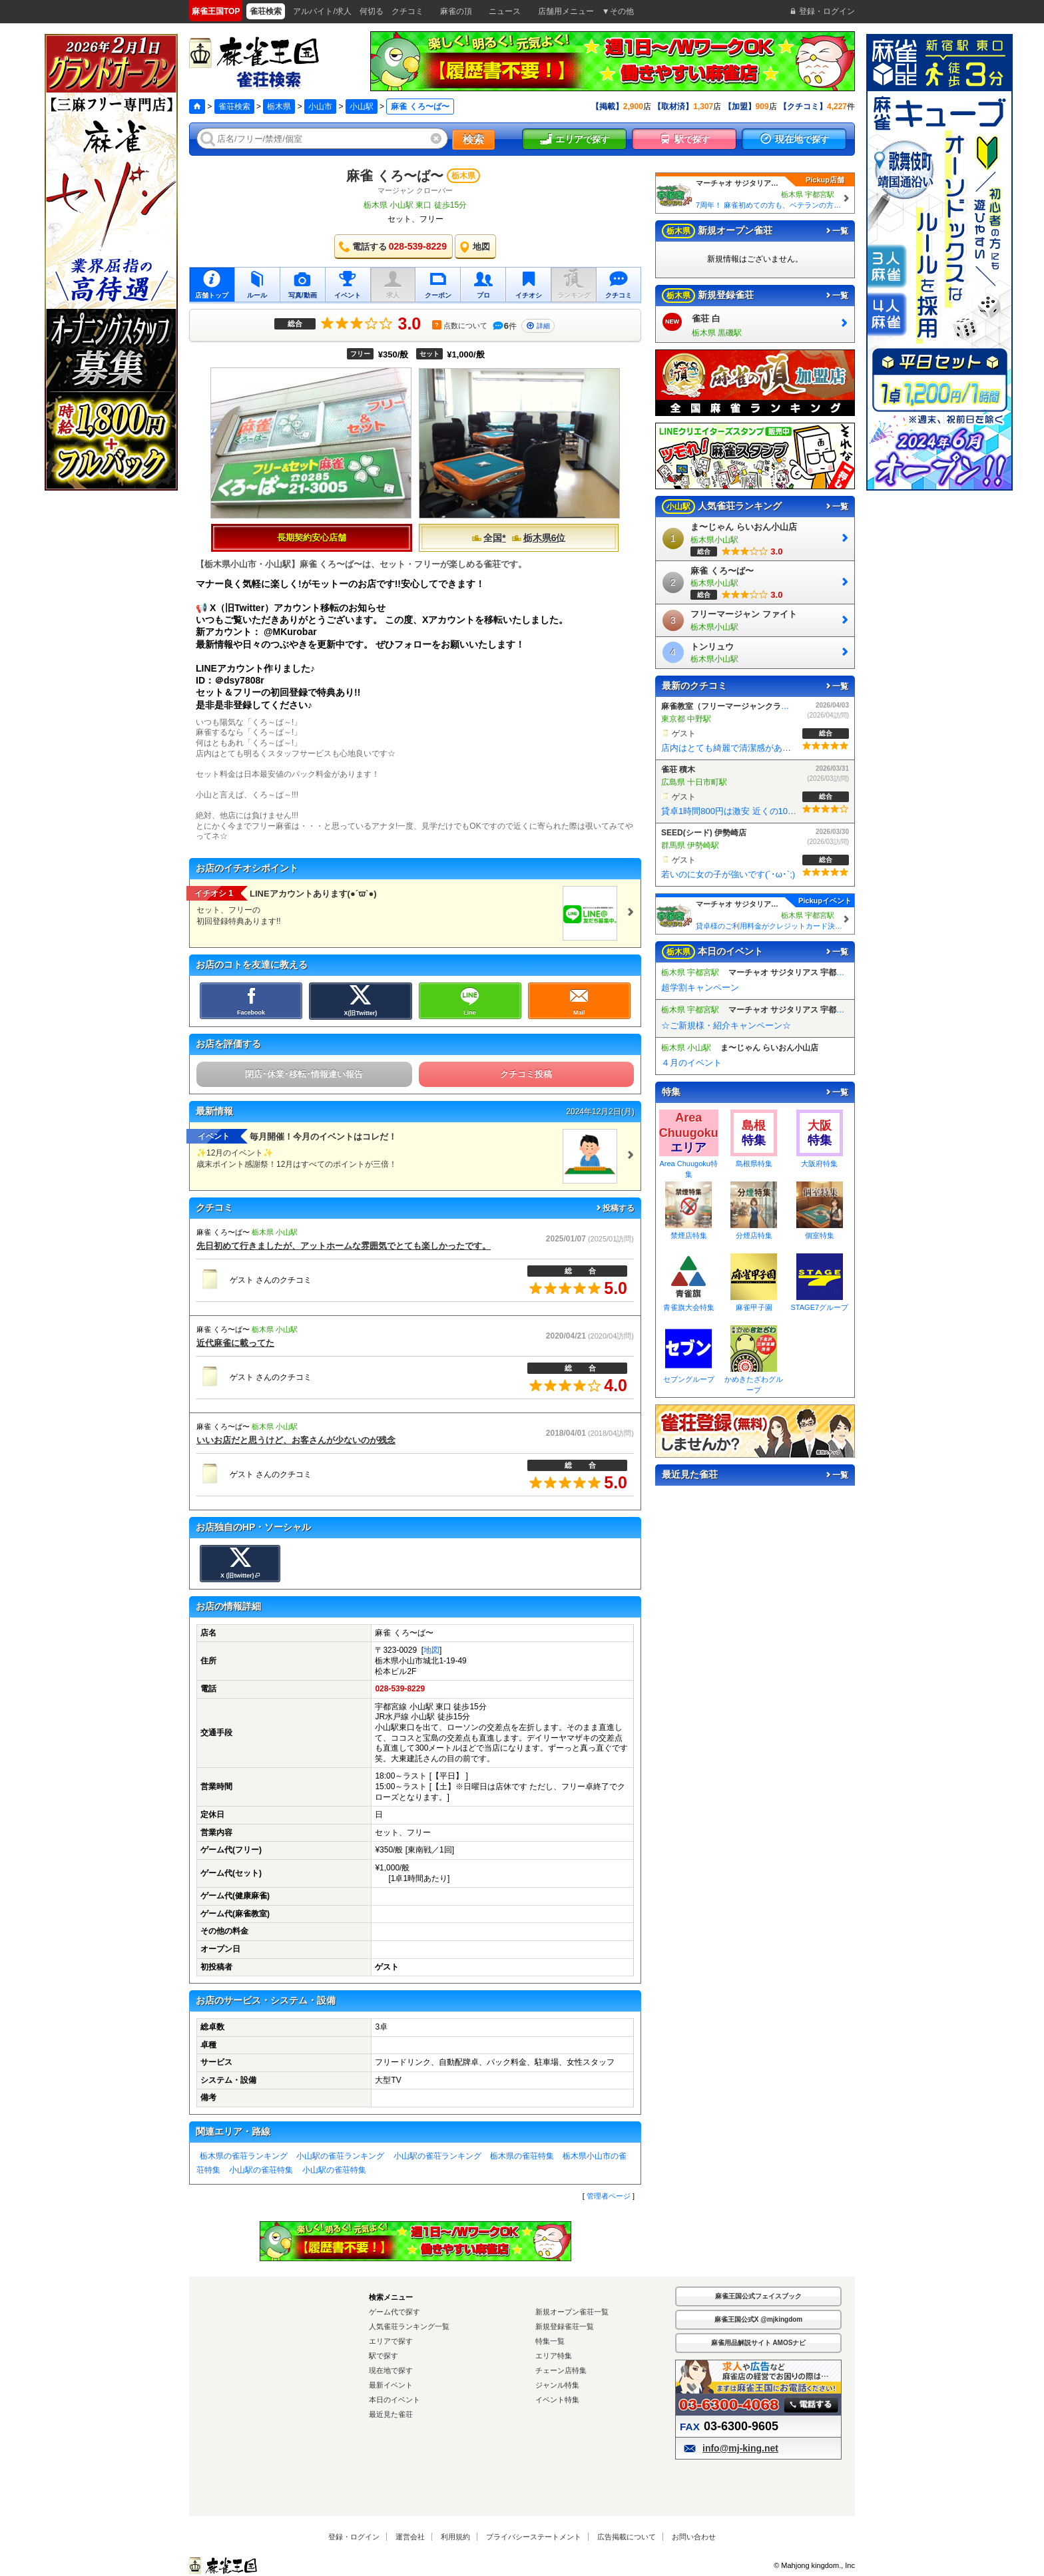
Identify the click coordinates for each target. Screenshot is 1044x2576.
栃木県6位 (538, 538)
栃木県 (279, 106)
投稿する (615, 1208)
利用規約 (455, 2537)
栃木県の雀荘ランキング (244, 2156)
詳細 (538, 326)
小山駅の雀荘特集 (261, 2170)
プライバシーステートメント (533, 2537)
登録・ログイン (354, 2537)
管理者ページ (609, 2196)
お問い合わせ (694, 2537)
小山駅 (362, 106)
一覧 (836, 231)
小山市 (320, 106)
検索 (473, 139)
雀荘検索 (234, 106)
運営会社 (410, 2537)
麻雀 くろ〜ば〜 (394, 175)
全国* (488, 538)
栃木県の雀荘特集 (522, 2156)
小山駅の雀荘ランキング (340, 2156)
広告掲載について (626, 2537)
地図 (431, 1650)
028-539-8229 (400, 1688)
